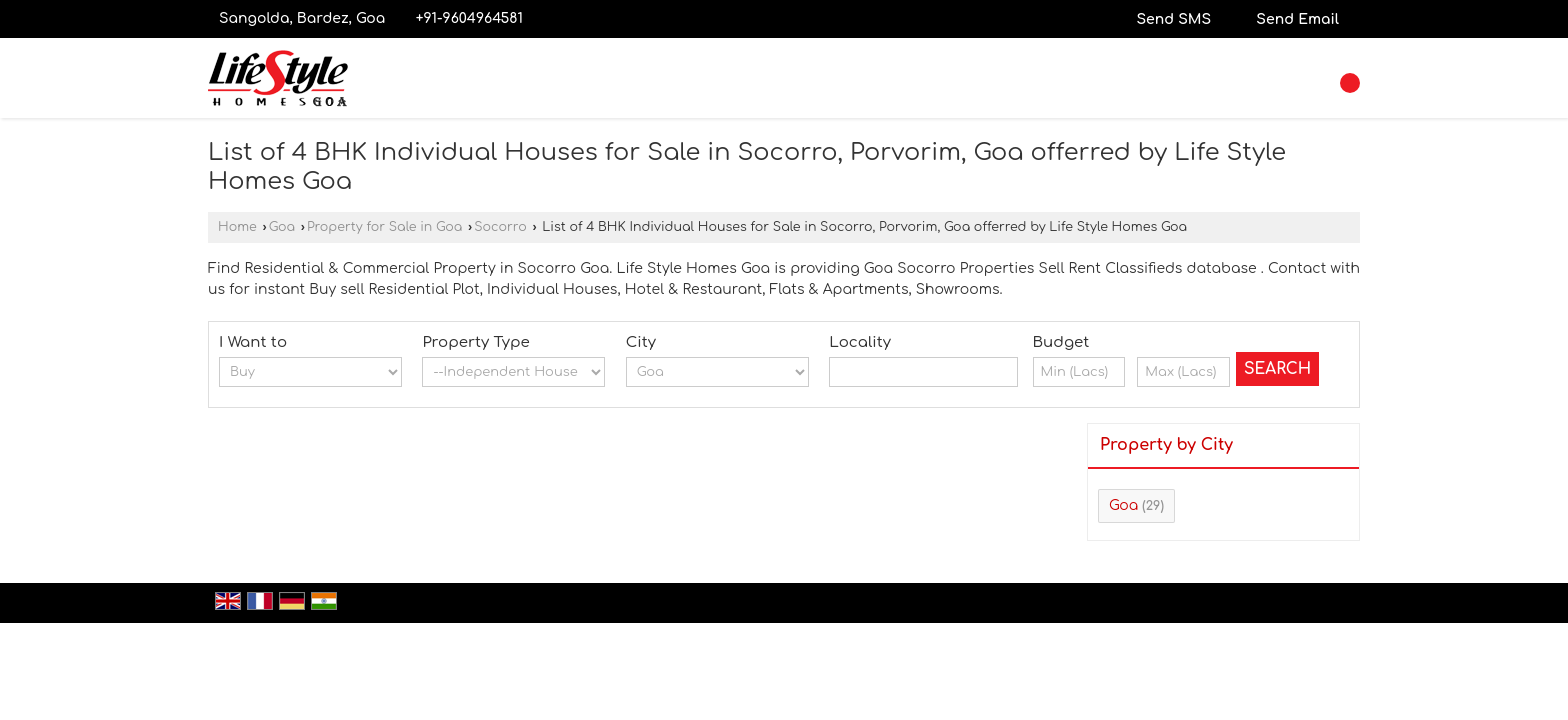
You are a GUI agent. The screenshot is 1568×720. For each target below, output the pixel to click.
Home (237, 227)
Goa (282, 227)
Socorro (500, 227)
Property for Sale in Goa (384, 227)
